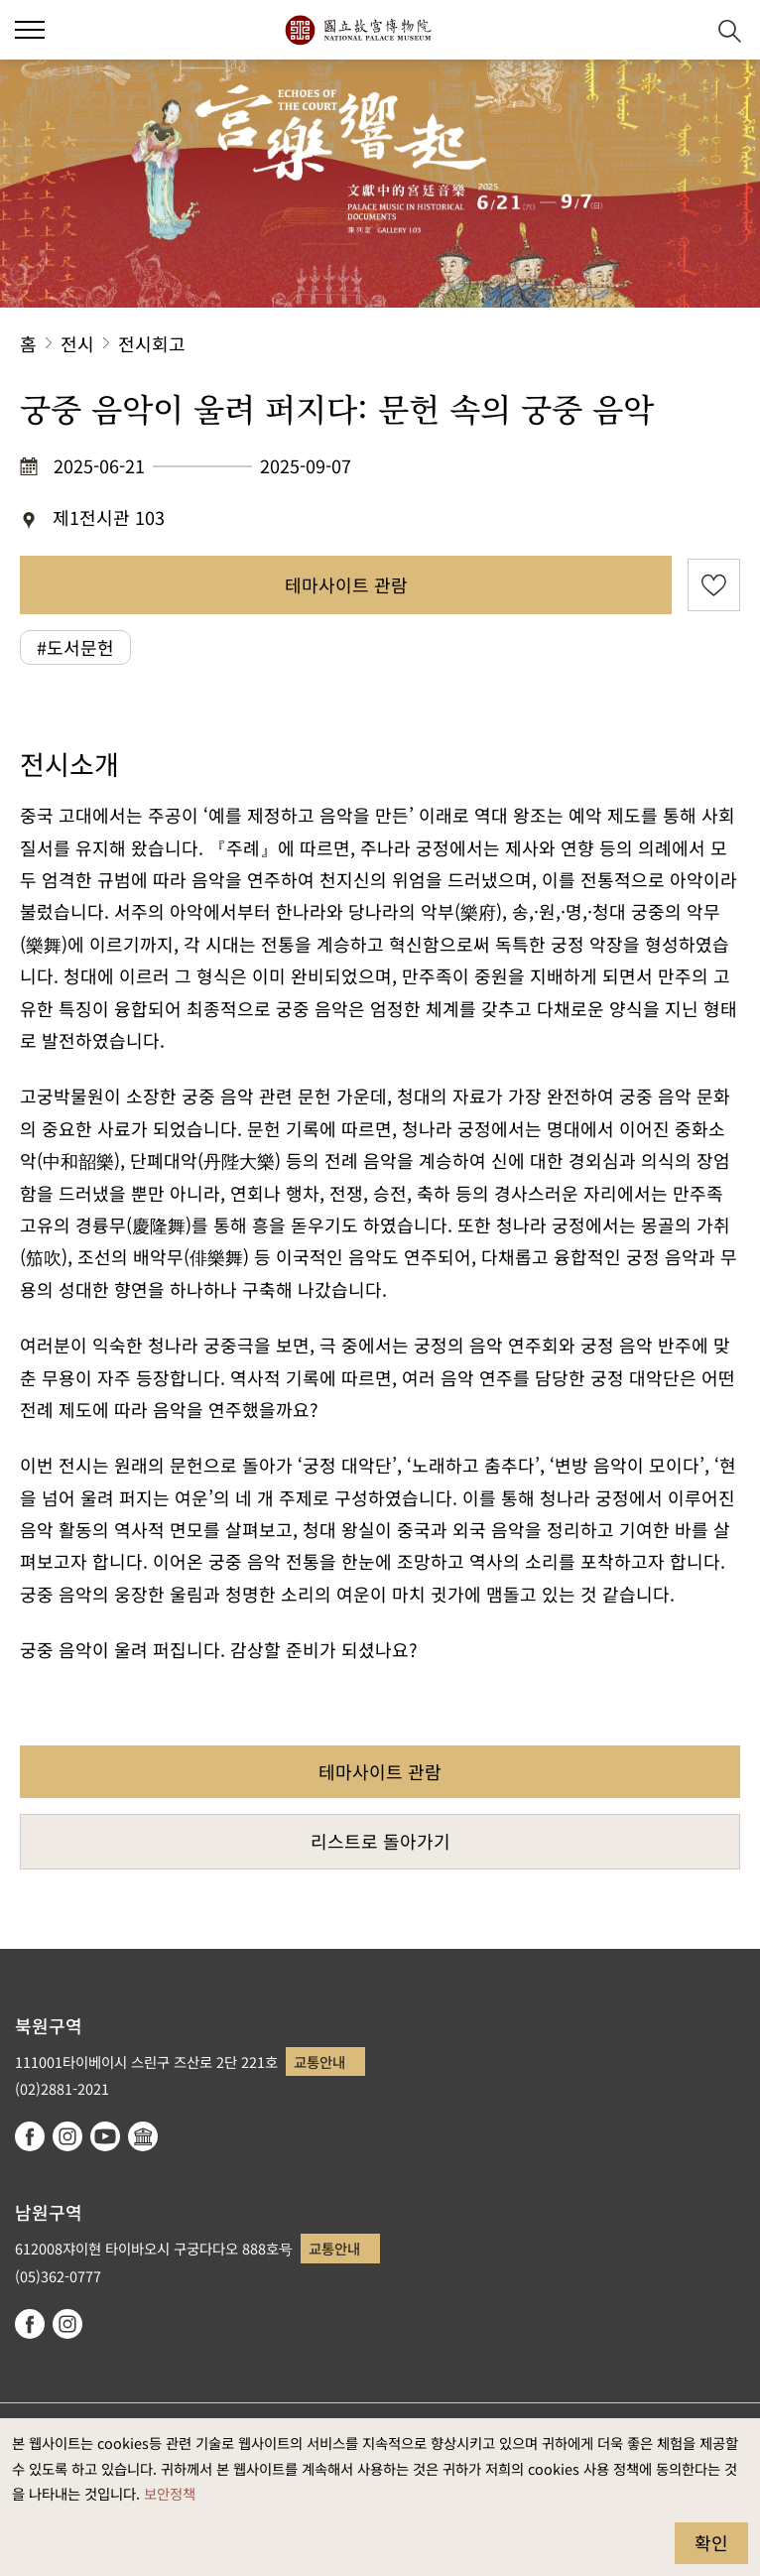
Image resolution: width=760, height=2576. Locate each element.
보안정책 (169, 2493)
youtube (105, 2136)
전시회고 (152, 343)
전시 (77, 343)
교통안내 (319, 2061)
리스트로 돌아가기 (380, 1841)
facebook (30, 2136)
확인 (711, 2542)
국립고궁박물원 (358, 30)
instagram (67, 2136)
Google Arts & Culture (143, 2136)
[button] (681, 30)
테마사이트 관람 (346, 584)
